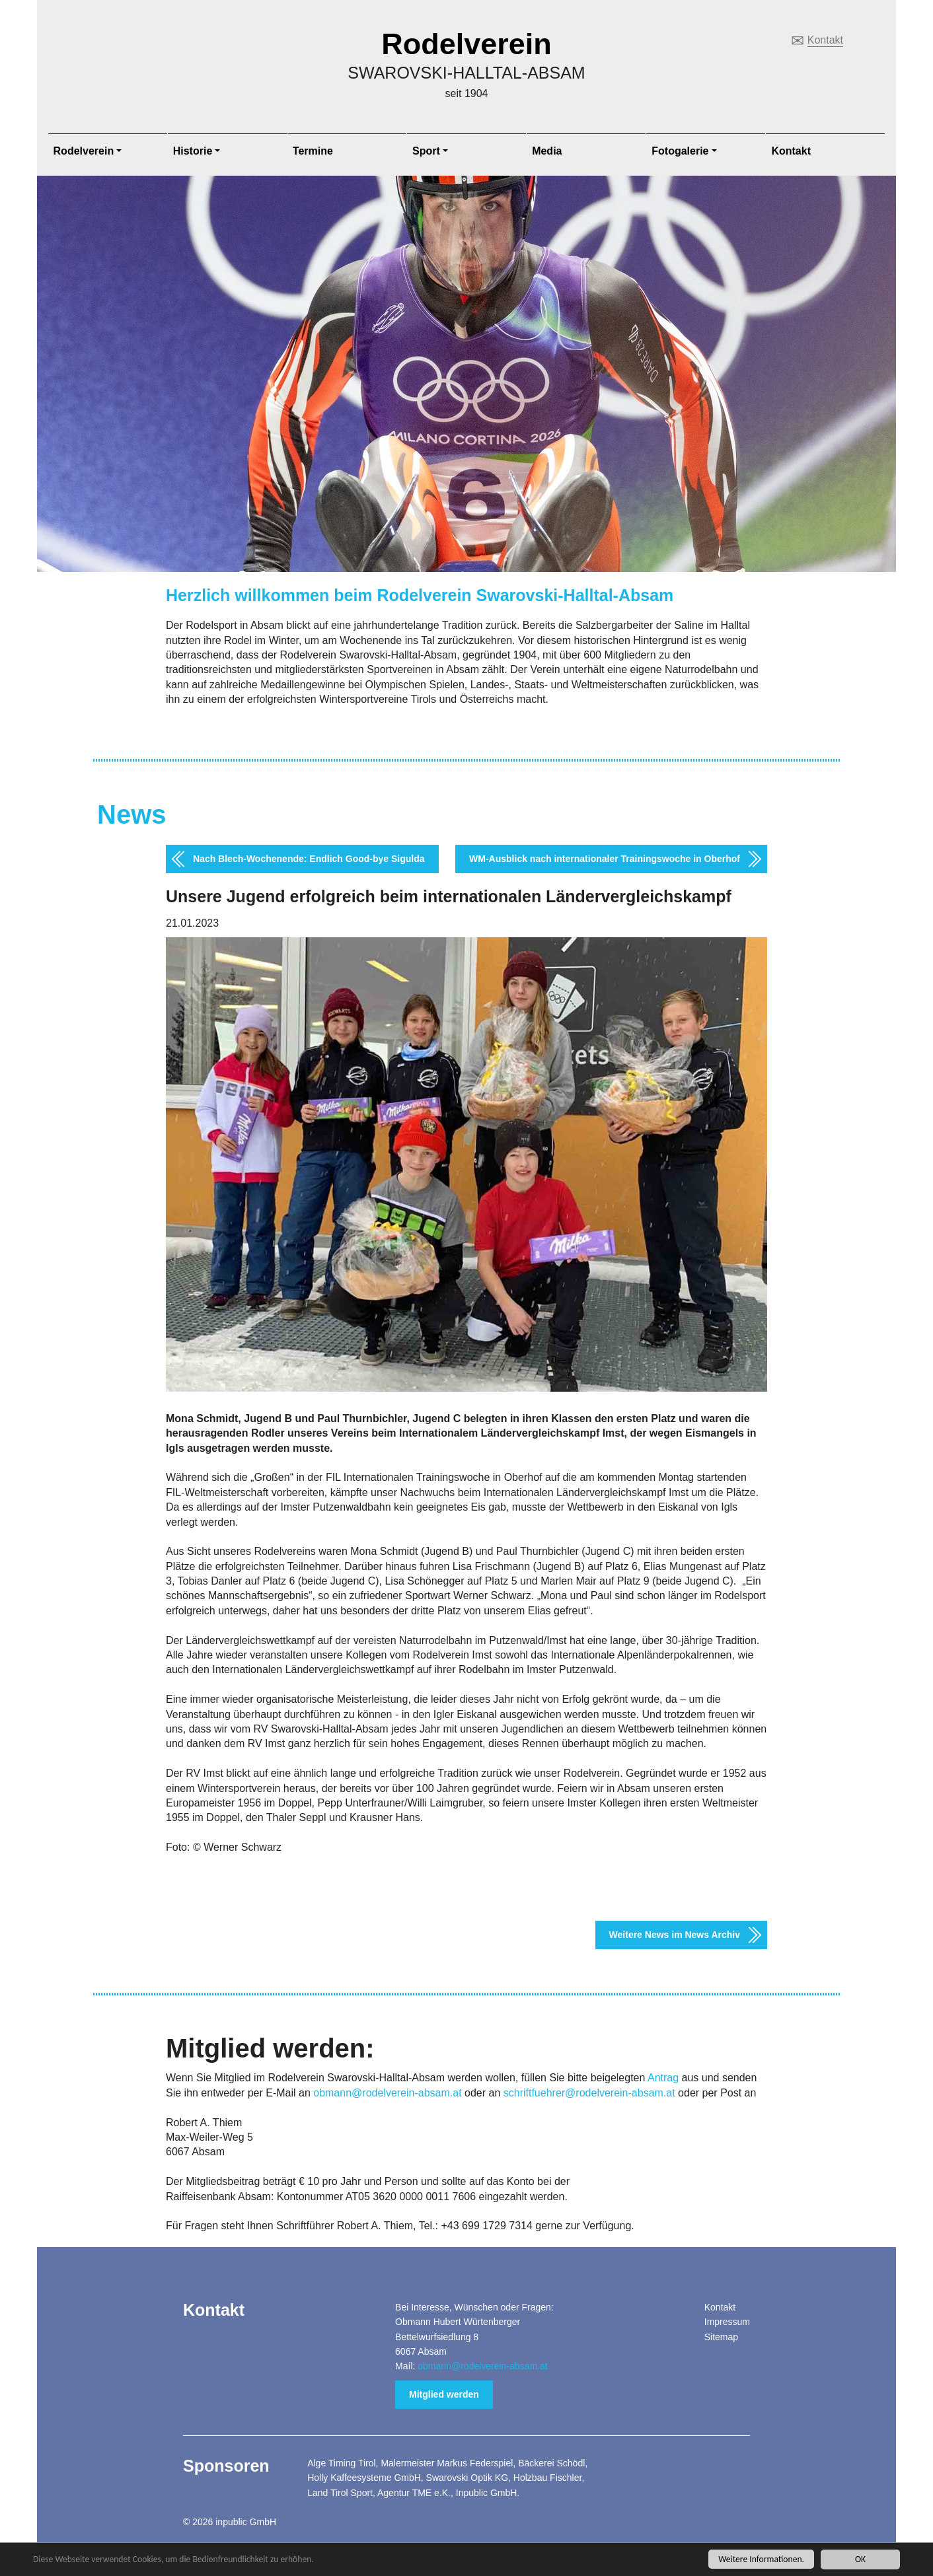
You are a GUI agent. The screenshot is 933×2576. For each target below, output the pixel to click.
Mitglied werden (444, 2394)
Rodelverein (466, 44)
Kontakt (825, 40)
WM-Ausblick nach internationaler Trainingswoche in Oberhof (604, 858)
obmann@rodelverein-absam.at (387, 2092)
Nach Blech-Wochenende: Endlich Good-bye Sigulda (309, 858)
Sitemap (721, 2337)
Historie (193, 151)
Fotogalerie (680, 151)
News (132, 814)
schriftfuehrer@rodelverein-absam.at (589, 2092)
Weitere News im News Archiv (674, 1934)
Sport (426, 151)
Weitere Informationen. (761, 2559)
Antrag (663, 2077)
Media (547, 151)
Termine (313, 151)
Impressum (727, 2321)
